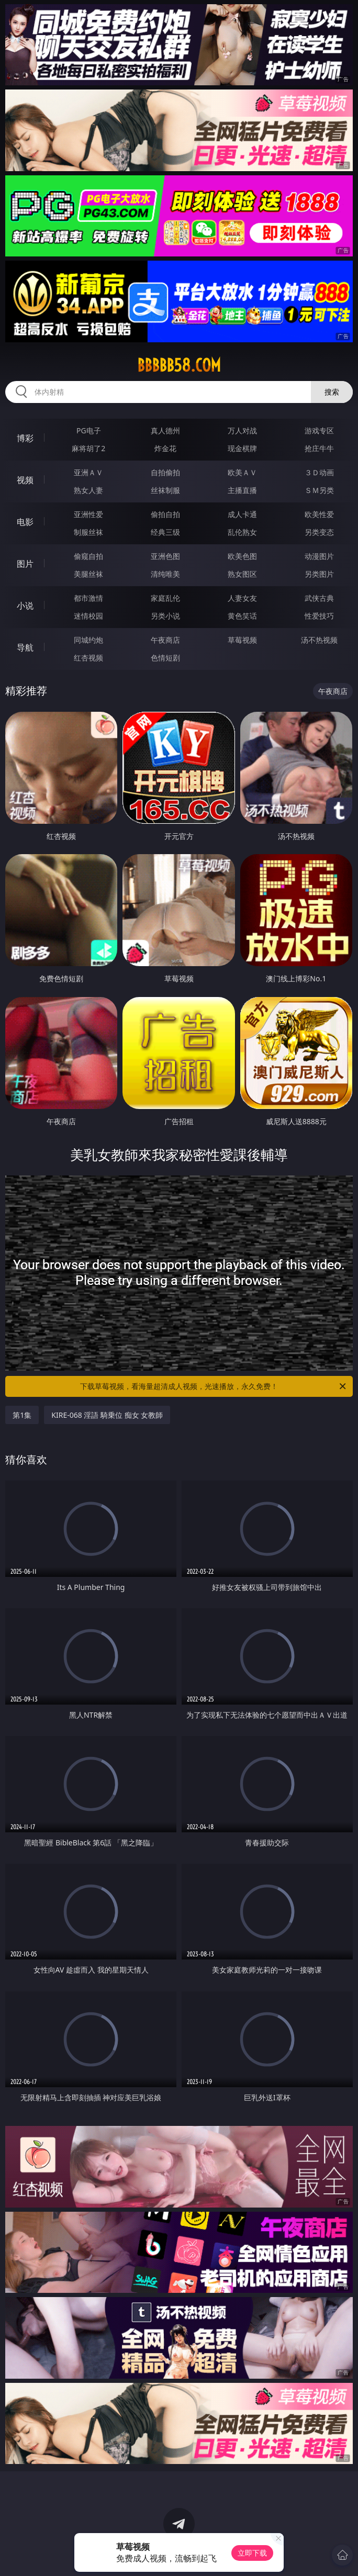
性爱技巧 (319, 616)
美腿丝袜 (88, 574)
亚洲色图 (165, 556)
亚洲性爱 (88, 514)
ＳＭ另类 (319, 490)
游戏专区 (319, 430)
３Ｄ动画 (319, 472)
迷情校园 (88, 616)
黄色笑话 (242, 616)
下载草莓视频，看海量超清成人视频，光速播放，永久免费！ (214, 1386)
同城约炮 (88, 640)
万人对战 (242, 430)
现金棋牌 (242, 448)
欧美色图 (242, 556)
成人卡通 (242, 514)
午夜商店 (165, 640)
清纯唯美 (165, 574)
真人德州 (165, 430)
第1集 (22, 1415)
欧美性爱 (319, 514)
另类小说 (165, 616)
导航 (25, 647)
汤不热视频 (319, 640)
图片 (25, 563)
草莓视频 (242, 640)
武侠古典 (319, 598)
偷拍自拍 (165, 514)
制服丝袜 (88, 532)
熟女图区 (242, 574)
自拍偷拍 (165, 472)
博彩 (25, 438)
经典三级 (165, 532)
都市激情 (88, 598)
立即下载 (252, 2553)
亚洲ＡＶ (88, 472)
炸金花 (165, 448)
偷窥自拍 (88, 556)
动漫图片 (319, 556)
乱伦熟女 (242, 532)
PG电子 (88, 430)
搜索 (332, 392)
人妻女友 (242, 598)
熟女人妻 (88, 490)
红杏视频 (88, 658)
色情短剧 (165, 658)
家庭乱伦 (165, 598)
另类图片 (319, 574)
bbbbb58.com (179, 365)
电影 (25, 522)
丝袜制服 (165, 490)
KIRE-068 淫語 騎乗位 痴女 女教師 (107, 1415)
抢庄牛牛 (319, 448)
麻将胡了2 (88, 448)
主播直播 (242, 490)
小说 (25, 605)
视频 (25, 480)
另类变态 (319, 532)
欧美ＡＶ (242, 472)
